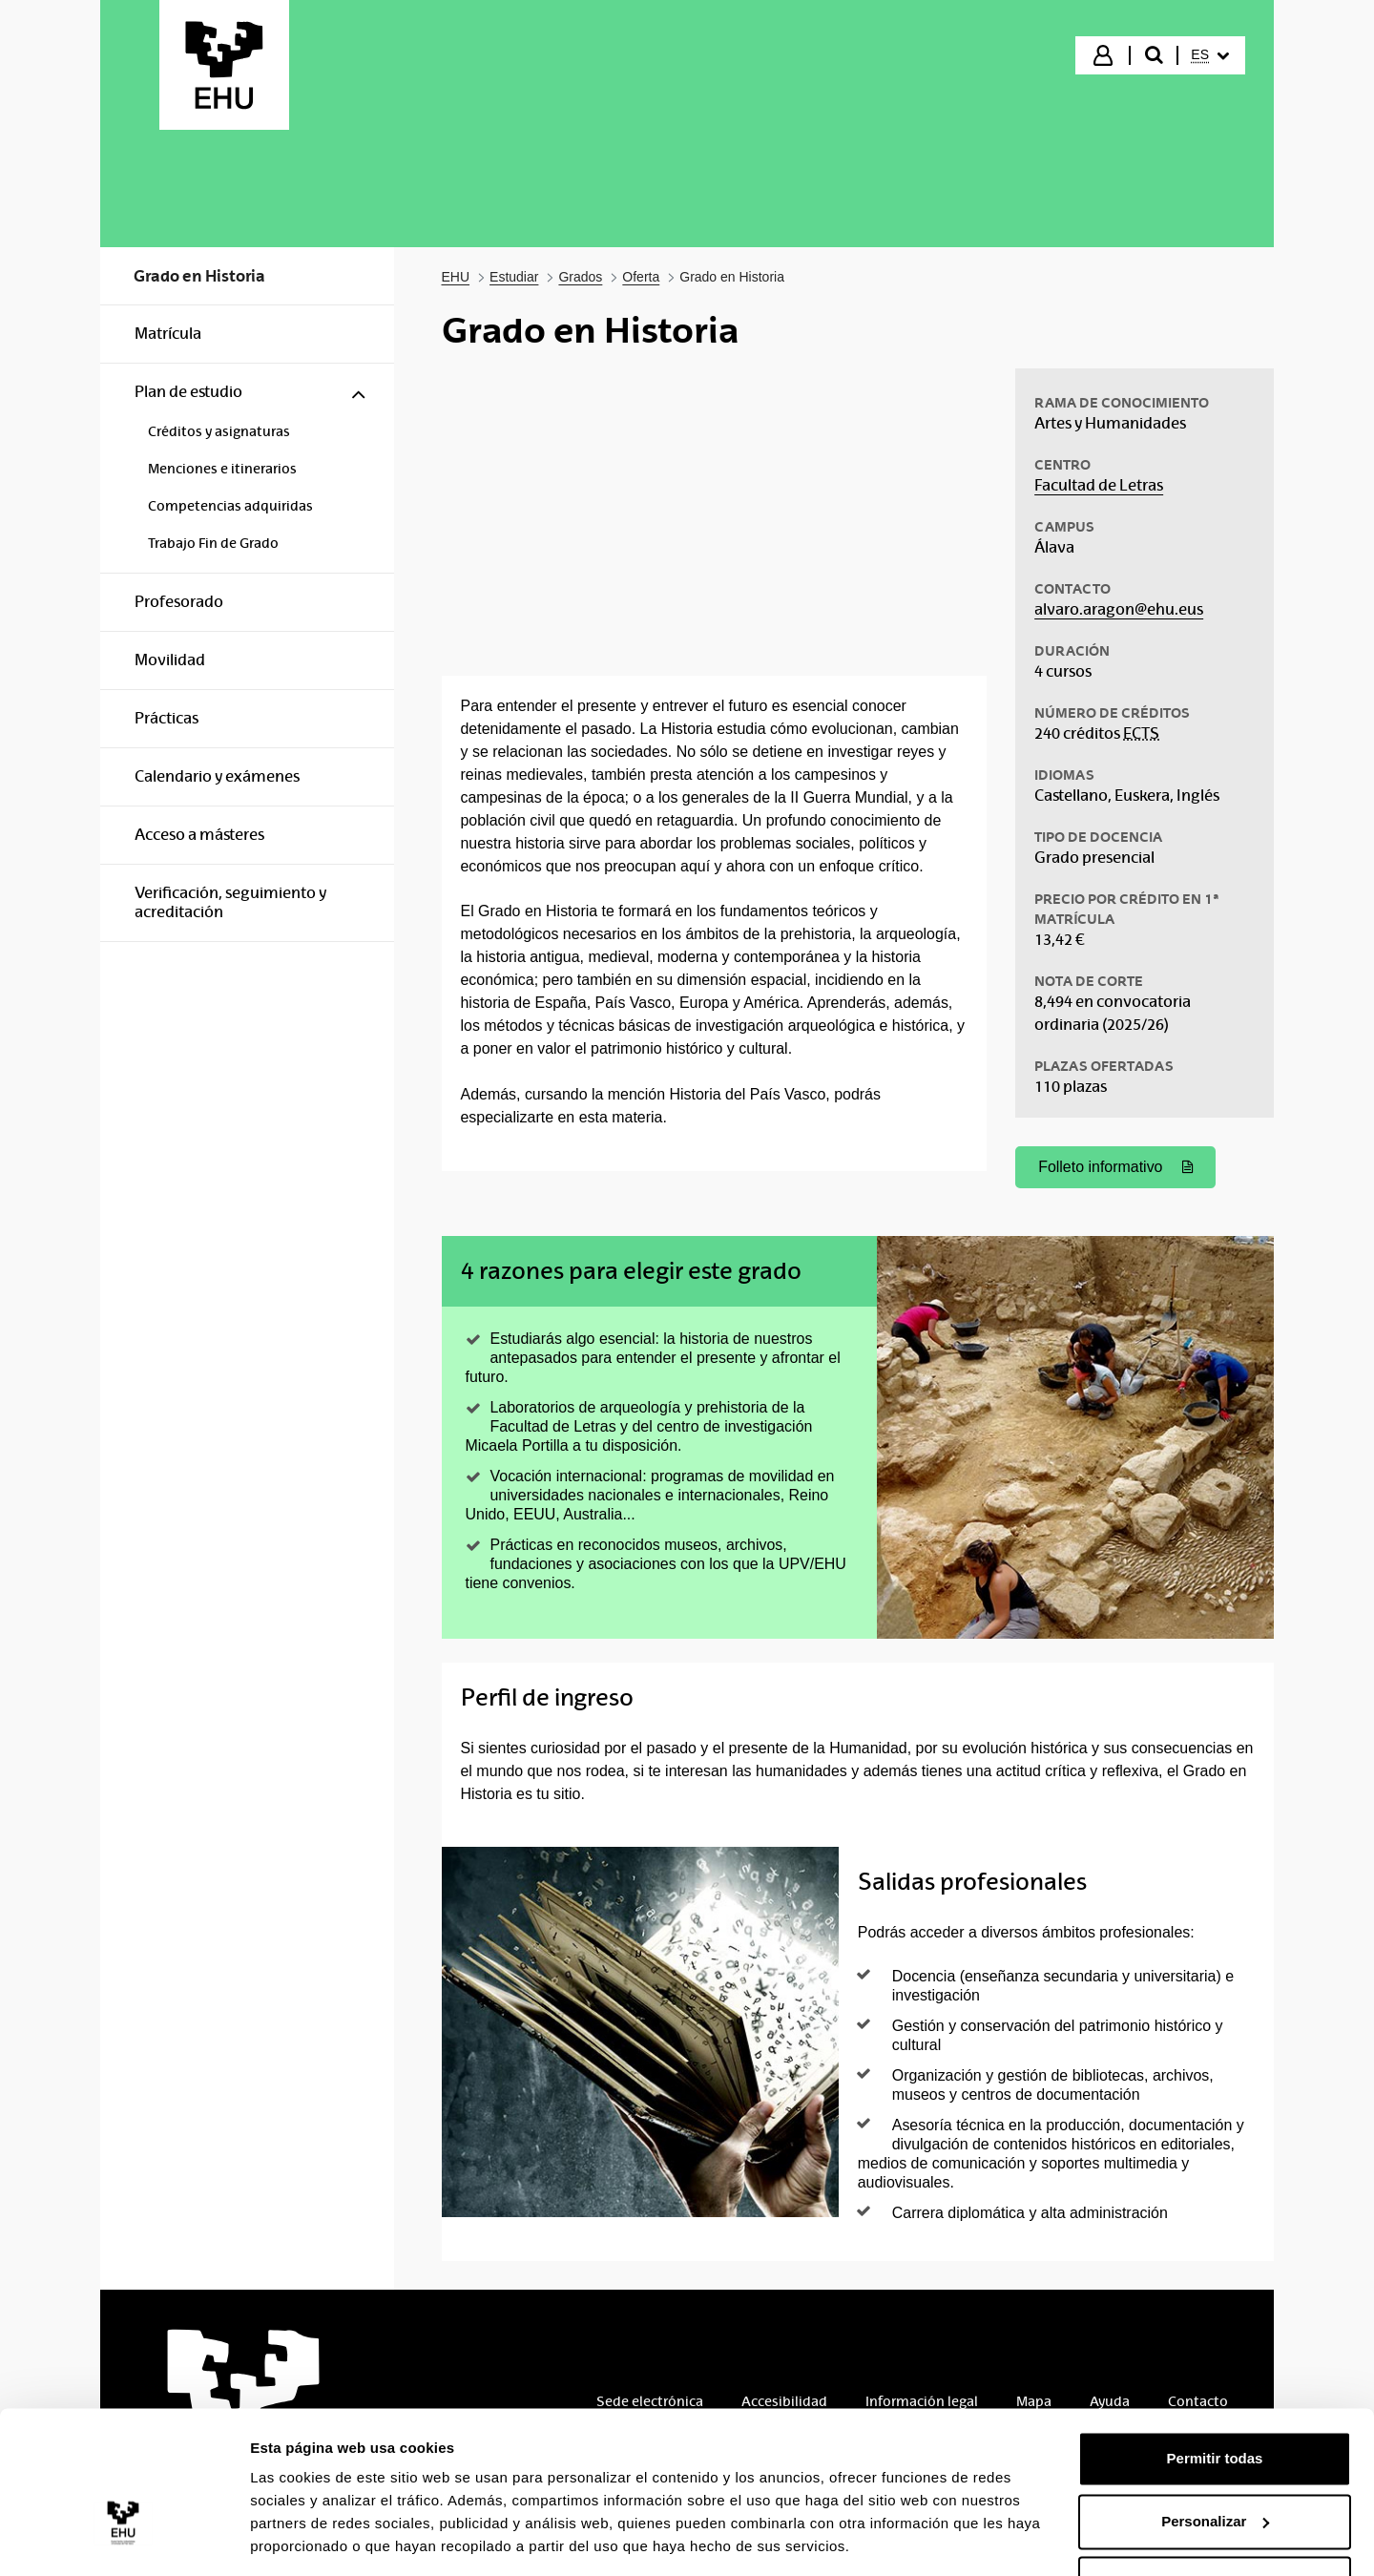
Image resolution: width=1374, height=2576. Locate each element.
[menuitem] (1210, 55)
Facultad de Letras (1098, 485)
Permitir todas (1215, 2398)
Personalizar (1215, 2460)
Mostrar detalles (306, 2538)
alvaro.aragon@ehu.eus (1118, 609)
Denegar (1214, 2523)
